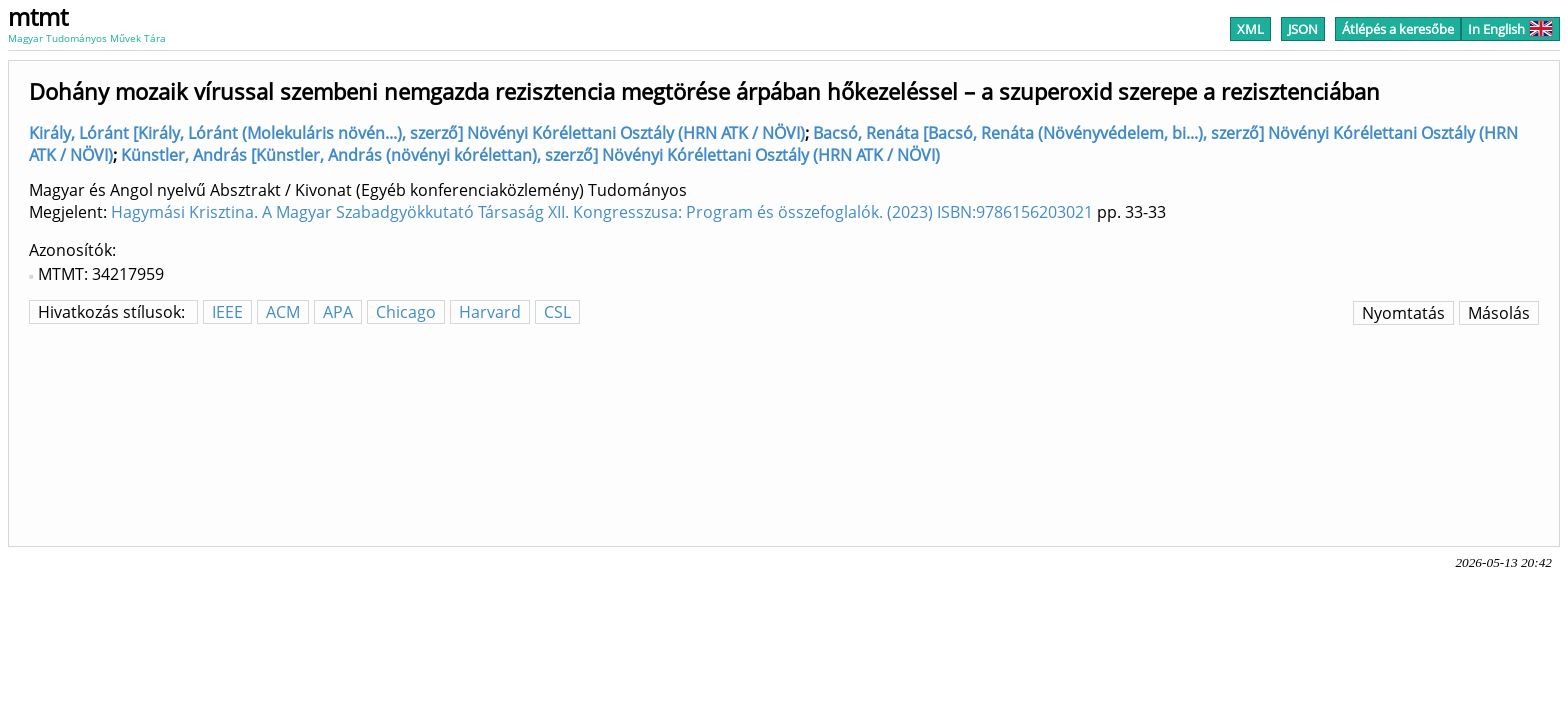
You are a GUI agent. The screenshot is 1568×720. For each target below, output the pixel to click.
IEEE (227, 312)
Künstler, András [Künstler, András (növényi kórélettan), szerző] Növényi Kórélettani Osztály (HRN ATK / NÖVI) (530, 155)
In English (1510, 29)
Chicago (406, 312)
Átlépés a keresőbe (1398, 29)
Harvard (490, 312)
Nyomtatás (1403, 313)
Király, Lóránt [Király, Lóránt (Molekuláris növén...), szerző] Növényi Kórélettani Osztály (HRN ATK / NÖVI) (417, 133)
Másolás (1499, 313)
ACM (283, 312)
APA (338, 312)
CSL (557, 312)
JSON (1303, 29)
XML (1250, 29)
